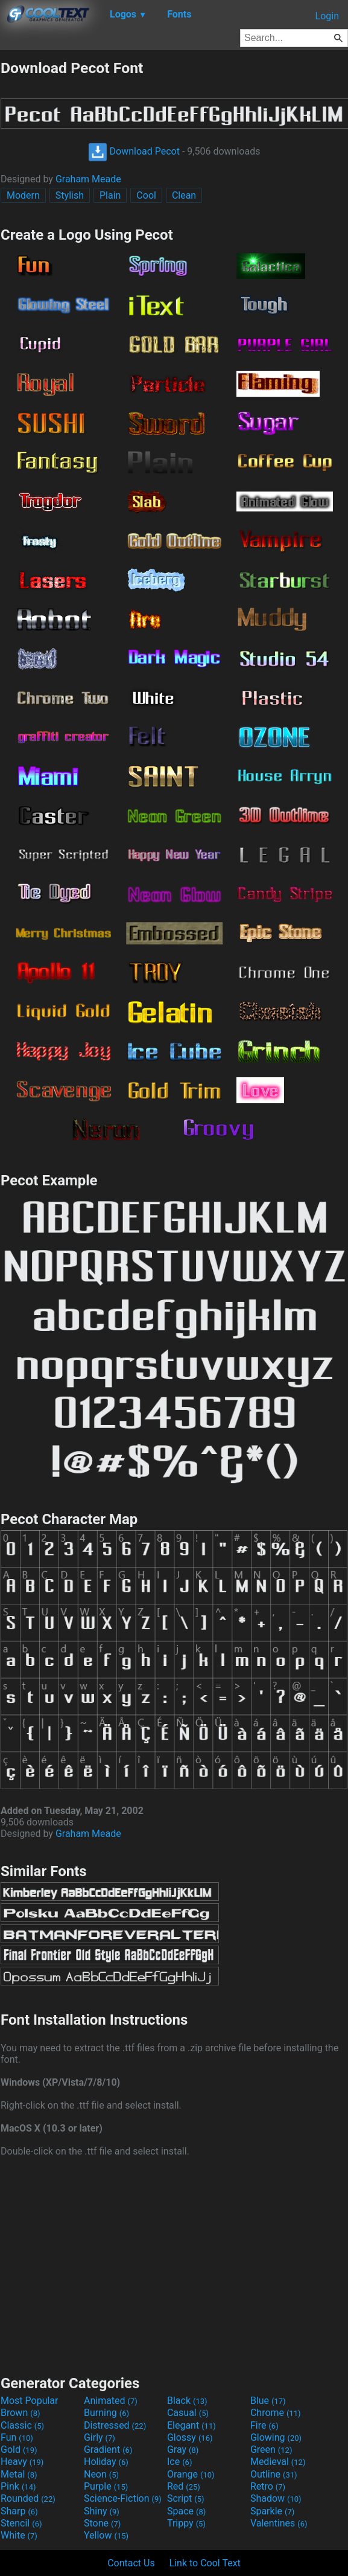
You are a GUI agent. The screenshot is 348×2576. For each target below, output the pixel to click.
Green (271, 2449)
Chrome (275, 2412)
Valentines (279, 2523)
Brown (20, 2412)
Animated (111, 2400)
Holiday (106, 2461)
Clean (184, 195)
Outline (273, 2474)
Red (183, 2486)
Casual (188, 2412)
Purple (106, 2486)
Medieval (278, 2461)
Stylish (69, 195)
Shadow (276, 2498)
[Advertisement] (174, 2264)
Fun (17, 2437)
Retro (267, 2486)
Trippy (186, 2523)
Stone (102, 2523)
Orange (191, 2474)
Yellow (106, 2535)
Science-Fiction (123, 2498)
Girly (99, 2437)
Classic (22, 2425)
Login (327, 16)
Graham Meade (88, 179)
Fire (264, 2425)
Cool (146, 195)
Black (187, 2400)
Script (185, 2498)
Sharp (19, 2511)
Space (186, 2511)
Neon (101, 2474)
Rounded (28, 2498)
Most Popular (30, 2400)
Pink (18, 2486)
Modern (23, 195)
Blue (268, 2400)
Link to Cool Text (205, 2563)
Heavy (22, 2461)
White (19, 2535)
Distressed (115, 2425)
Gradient (108, 2449)
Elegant (191, 2425)
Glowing (276, 2437)
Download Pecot (134, 151)
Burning (106, 2412)
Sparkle (272, 2511)
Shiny (101, 2511)
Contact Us (131, 2563)
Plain (110, 195)
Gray (182, 2449)
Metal (19, 2474)
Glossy (190, 2437)
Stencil (21, 2523)
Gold (19, 2449)
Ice (179, 2461)
